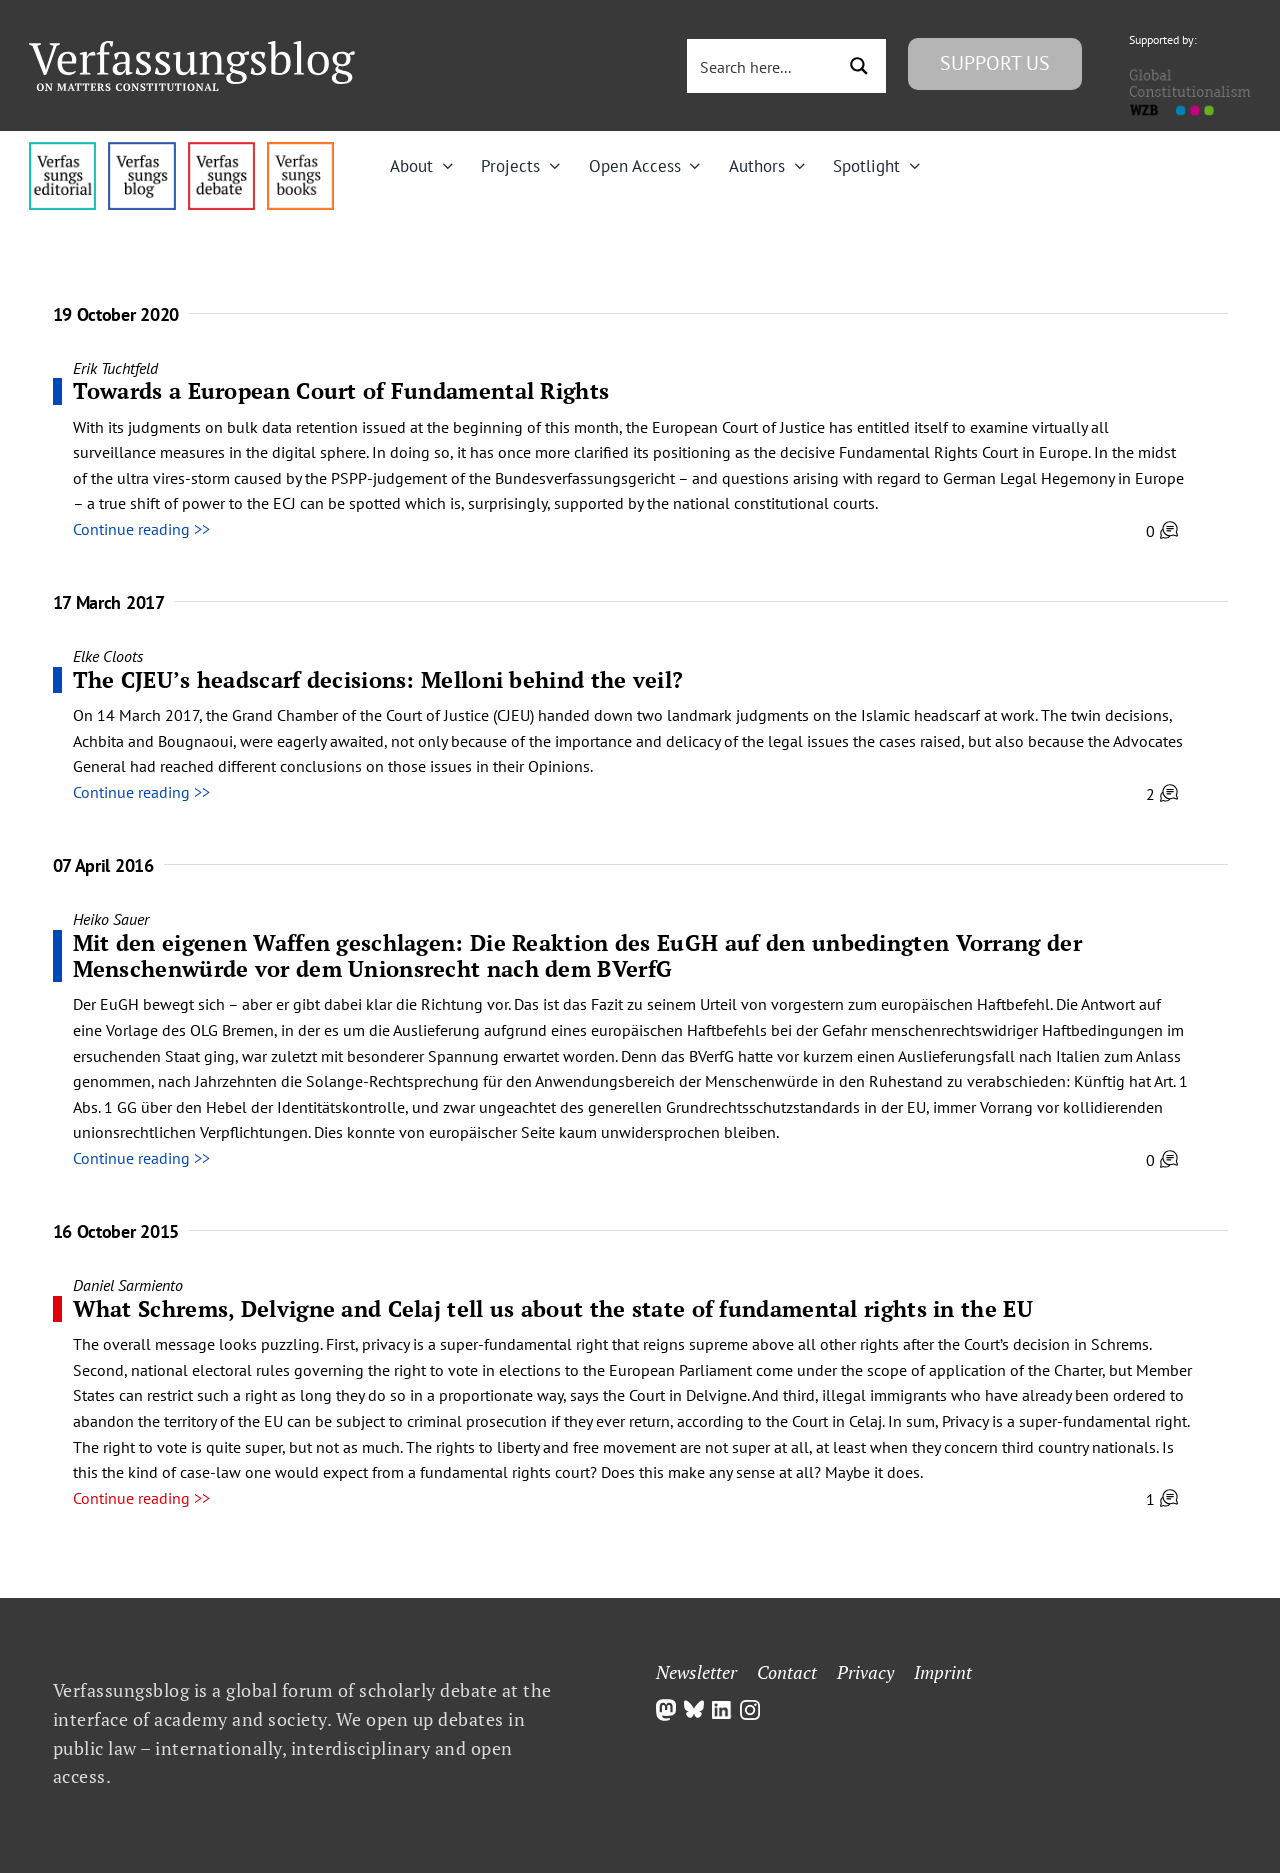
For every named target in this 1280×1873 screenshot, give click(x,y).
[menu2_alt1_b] (221, 150)
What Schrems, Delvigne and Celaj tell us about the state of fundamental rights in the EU (553, 1308)
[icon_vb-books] (300, 150)
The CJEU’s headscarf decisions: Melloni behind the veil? (378, 679)
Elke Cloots (108, 656)
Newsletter (696, 1672)
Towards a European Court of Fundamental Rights (341, 390)
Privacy (865, 1672)
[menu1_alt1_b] (141, 150)
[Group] (192, 49)
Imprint (943, 1672)
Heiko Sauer (111, 919)
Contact (787, 1672)
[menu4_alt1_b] (62, 150)
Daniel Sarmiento (128, 1285)
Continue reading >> (141, 529)
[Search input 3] (763, 66)
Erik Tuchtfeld (115, 368)
